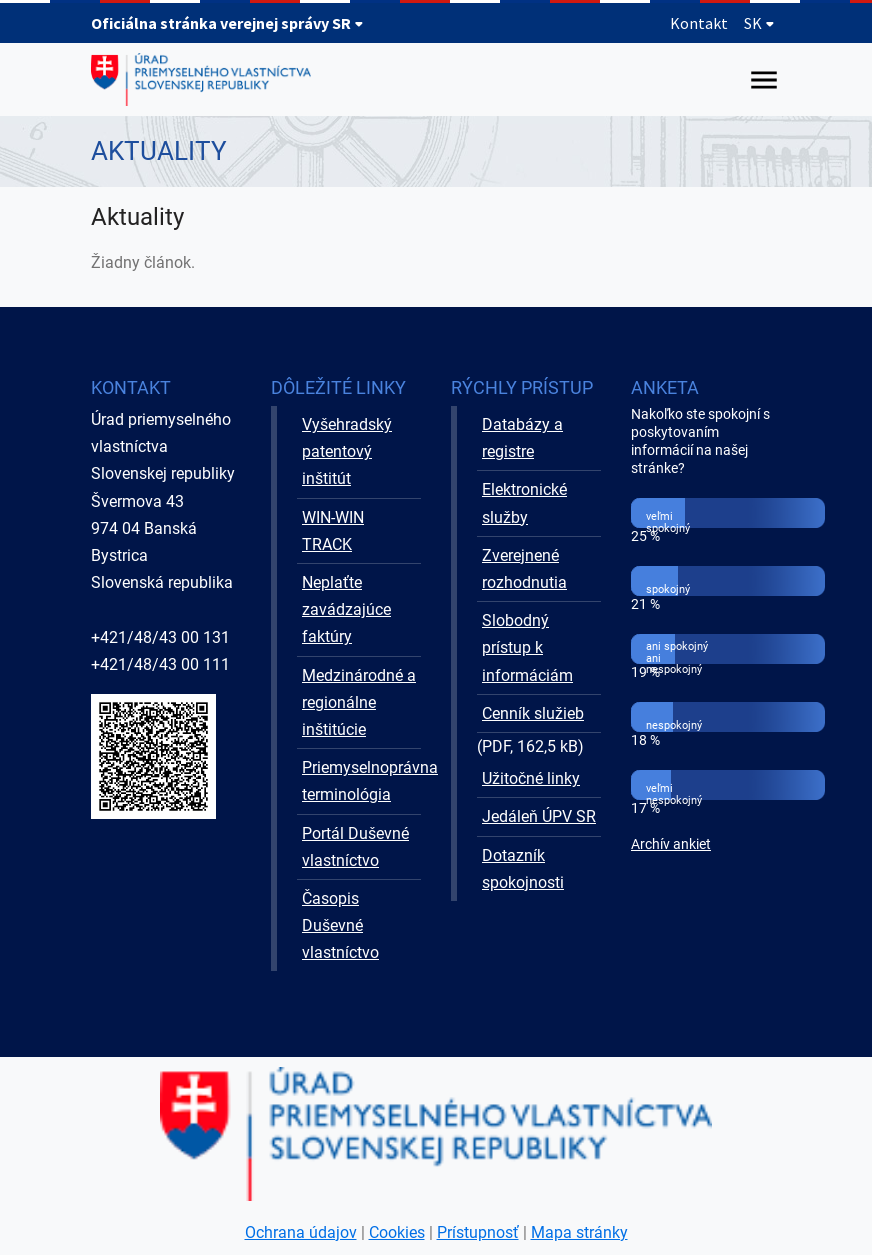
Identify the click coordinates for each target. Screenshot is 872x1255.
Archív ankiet (671, 844)
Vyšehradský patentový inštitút (347, 451)
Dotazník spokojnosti (523, 869)
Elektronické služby (524, 503)
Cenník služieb (533, 713)
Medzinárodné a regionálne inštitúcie (359, 702)
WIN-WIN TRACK (333, 531)
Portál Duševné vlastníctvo (355, 847)
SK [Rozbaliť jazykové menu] (759, 23)
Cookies (397, 1232)
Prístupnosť (478, 1232)
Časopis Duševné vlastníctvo (340, 925)
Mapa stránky (579, 1232)
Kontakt (699, 23)
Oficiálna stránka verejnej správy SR (227, 23)
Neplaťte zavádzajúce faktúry (346, 609)
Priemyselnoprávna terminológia (361, 781)
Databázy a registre (522, 438)
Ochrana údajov (301, 1232)
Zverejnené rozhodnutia (524, 569)
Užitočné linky (531, 778)
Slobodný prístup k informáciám (527, 647)
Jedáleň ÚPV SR (539, 816)
